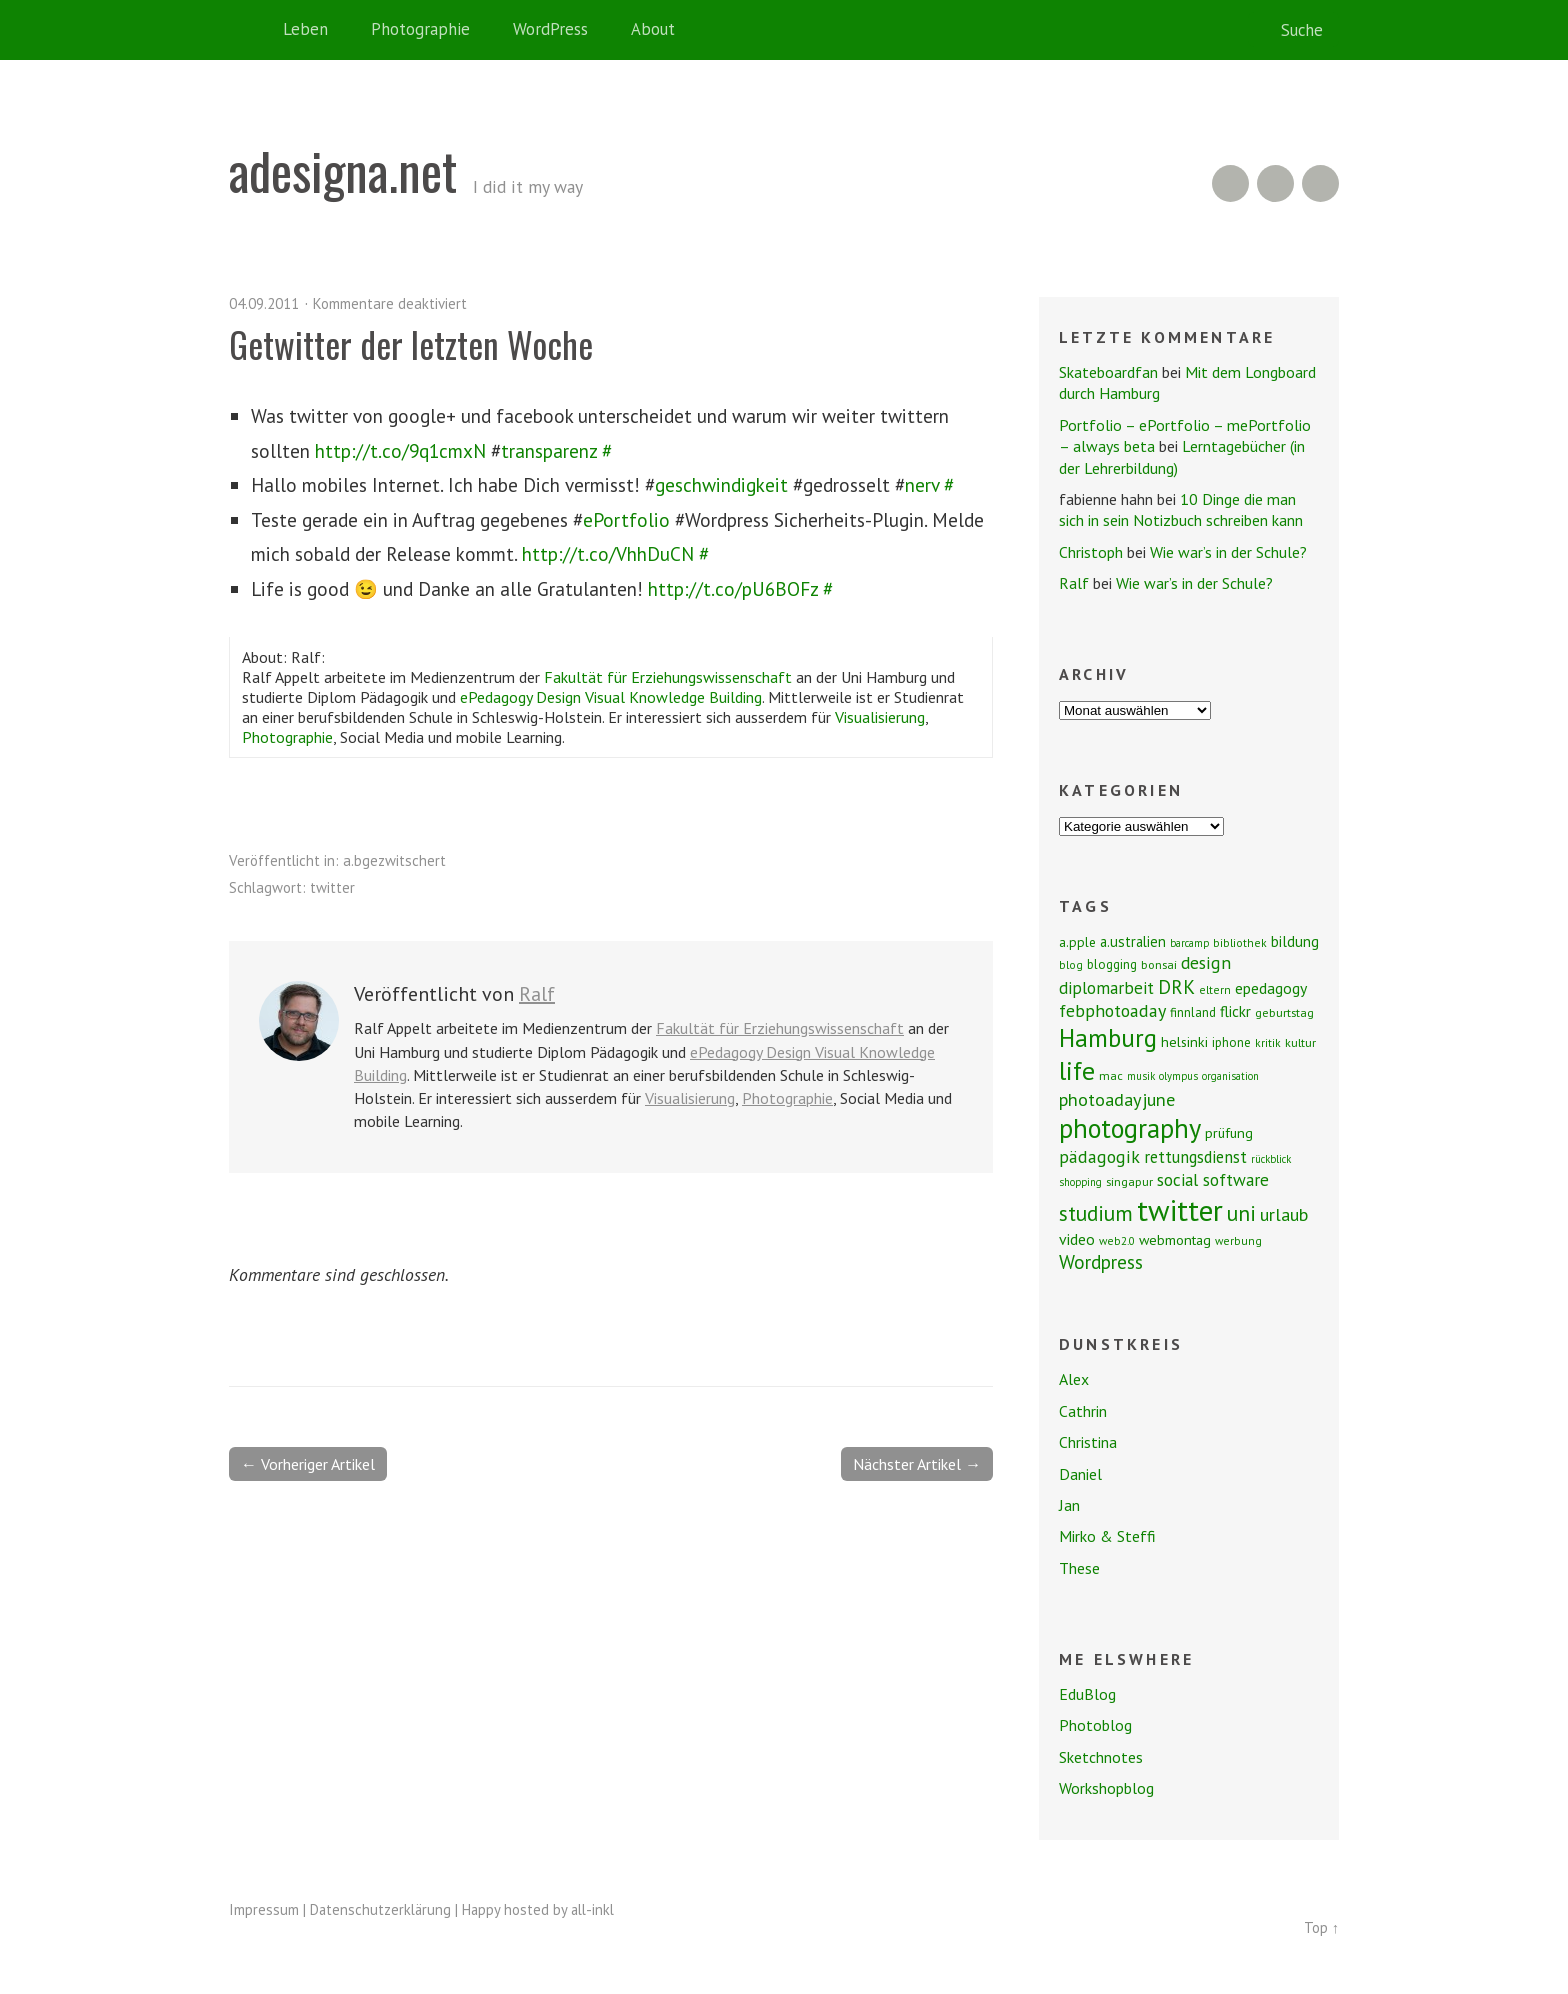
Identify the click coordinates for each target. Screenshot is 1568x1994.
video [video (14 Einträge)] (1077, 1239)
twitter (332, 887)
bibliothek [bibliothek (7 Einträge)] (1240, 942)
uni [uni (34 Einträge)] (1241, 1213)
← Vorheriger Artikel (308, 1464)
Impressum (264, 1909)
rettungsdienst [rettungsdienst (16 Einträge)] (1195, 1157)
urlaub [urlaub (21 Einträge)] (1284, 1214)
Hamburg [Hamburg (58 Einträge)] (1108, 1038)
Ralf (537, 994)
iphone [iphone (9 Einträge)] (1231, 1042)
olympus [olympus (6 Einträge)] (1178, 1076)
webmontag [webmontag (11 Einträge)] (1175, 1240)
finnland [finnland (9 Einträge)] (1193, 1012)
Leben (305, 29)
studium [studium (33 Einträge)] (1096, 1213)
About (653, 29)
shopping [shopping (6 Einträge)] (1080, 1182)
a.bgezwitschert (394, 860)
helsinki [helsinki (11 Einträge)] (1184, 1042)
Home (249, 30)
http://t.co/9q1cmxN (400, 450)
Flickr (1275, 183)
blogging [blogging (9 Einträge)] (1112, 964)
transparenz (549, 450)
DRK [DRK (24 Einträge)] (1176, 986)
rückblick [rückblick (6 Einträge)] (1271, 1159)
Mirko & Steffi (1107, 1536)
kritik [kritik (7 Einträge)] (1268, 1042)
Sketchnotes (1101, 1757)
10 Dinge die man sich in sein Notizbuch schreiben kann (1181, 509)
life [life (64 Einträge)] (1077, 1070)
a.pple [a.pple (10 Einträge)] (1077, 942)
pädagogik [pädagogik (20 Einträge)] (1099, 1156)
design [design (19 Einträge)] (1206, 962)
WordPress (550, 29)
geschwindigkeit (721, 484)
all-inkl (592, 1909)
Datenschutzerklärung (380, 1909)
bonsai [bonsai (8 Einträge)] (1159, 964)
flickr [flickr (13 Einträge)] (1235, 1011)
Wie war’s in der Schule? (1228, 552)
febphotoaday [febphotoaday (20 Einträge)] (1112, 1010)
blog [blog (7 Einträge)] (1071, 964)
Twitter (1320, 183)
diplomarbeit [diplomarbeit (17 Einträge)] (1106, 988)
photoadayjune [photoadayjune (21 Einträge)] (1117, 1099)
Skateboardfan (1108, 372)
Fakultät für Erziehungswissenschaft (668, 677)
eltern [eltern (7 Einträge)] (1215, 989)
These (1079, 1568)
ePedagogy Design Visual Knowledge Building (611, 697)
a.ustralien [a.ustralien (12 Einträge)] (1133, 941)
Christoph (1091, 552)
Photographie (420, 29)
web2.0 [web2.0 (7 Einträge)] (1117, 1240)
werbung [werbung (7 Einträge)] (1238, 1240)
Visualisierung (880, 717)
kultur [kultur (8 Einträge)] (1300, 1042)
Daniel (1080, 1474)
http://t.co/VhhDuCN (608, 553)
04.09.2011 (264, 303)
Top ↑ (1321, 1927)
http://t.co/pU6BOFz (733, 588)
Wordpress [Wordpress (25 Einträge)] (1101, 1261)
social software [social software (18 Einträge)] (1213, 1179)
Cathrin (1083, 1411)
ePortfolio (626, 519)
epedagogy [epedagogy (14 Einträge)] (1271, 988)
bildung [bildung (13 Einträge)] (1295, 941)
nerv (922, 484)
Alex (1074, 1379)
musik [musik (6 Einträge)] (1141, 1076)
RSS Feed (1230, 183)
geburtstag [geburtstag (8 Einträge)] (1284, 1012)
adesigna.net (343, 170)
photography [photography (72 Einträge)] (1130, 1128)
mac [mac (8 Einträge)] (1111, 1075)
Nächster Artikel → (917, 1464)
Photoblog (1095, 1725)
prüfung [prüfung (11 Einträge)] (1229, 1133)
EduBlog (1087, 1694)
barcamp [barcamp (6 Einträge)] (1189, 943)
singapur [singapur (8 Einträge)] (1129, 1181)
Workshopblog (1106, 1788)
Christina (1088, 1442)
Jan (1069, 1505)
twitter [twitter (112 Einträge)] (1180, 1210)
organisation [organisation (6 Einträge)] (1230, 1076)
